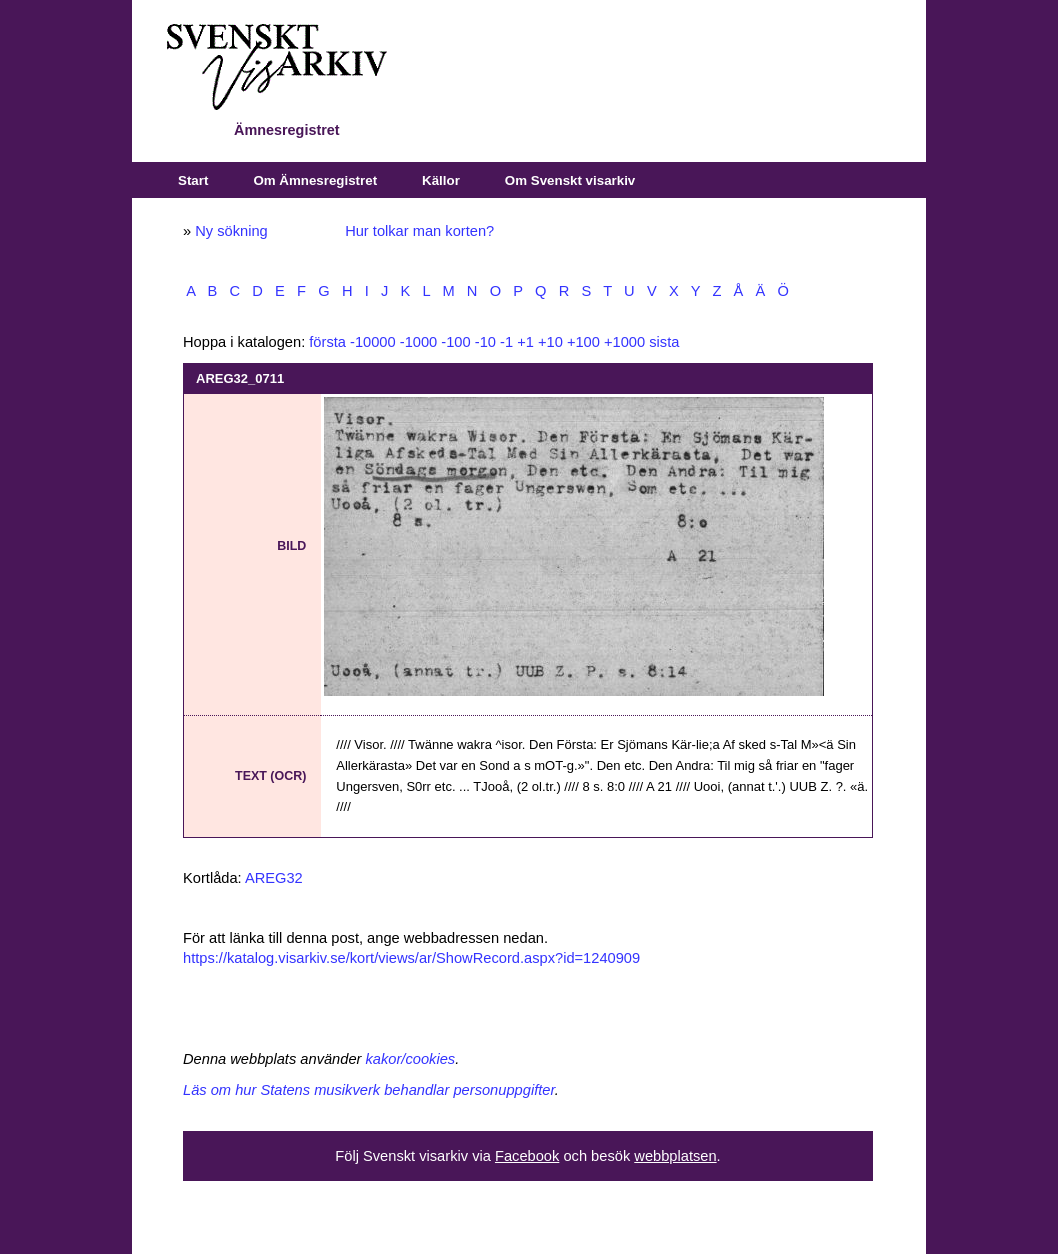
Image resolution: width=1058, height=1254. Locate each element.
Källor (441, 180)
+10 (550, 342)
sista (664, 342)
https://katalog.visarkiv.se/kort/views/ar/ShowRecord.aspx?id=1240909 (411, 958)
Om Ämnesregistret (315, 180)
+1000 (624, 342)
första (327, 342)
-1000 (419, 342)
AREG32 (274, 878)
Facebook (527, 1156)
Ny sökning (231, 231)
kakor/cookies (411, 1059)
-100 (455, 342)
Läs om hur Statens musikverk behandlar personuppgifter (369, 1090)
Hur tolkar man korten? (419, 231)
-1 (506, 342)
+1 (525, 342)
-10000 (373, 342)
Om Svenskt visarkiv (570, 180)
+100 (583, 342)
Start (193, 180)
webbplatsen (675, 1156)
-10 (485, 342)
